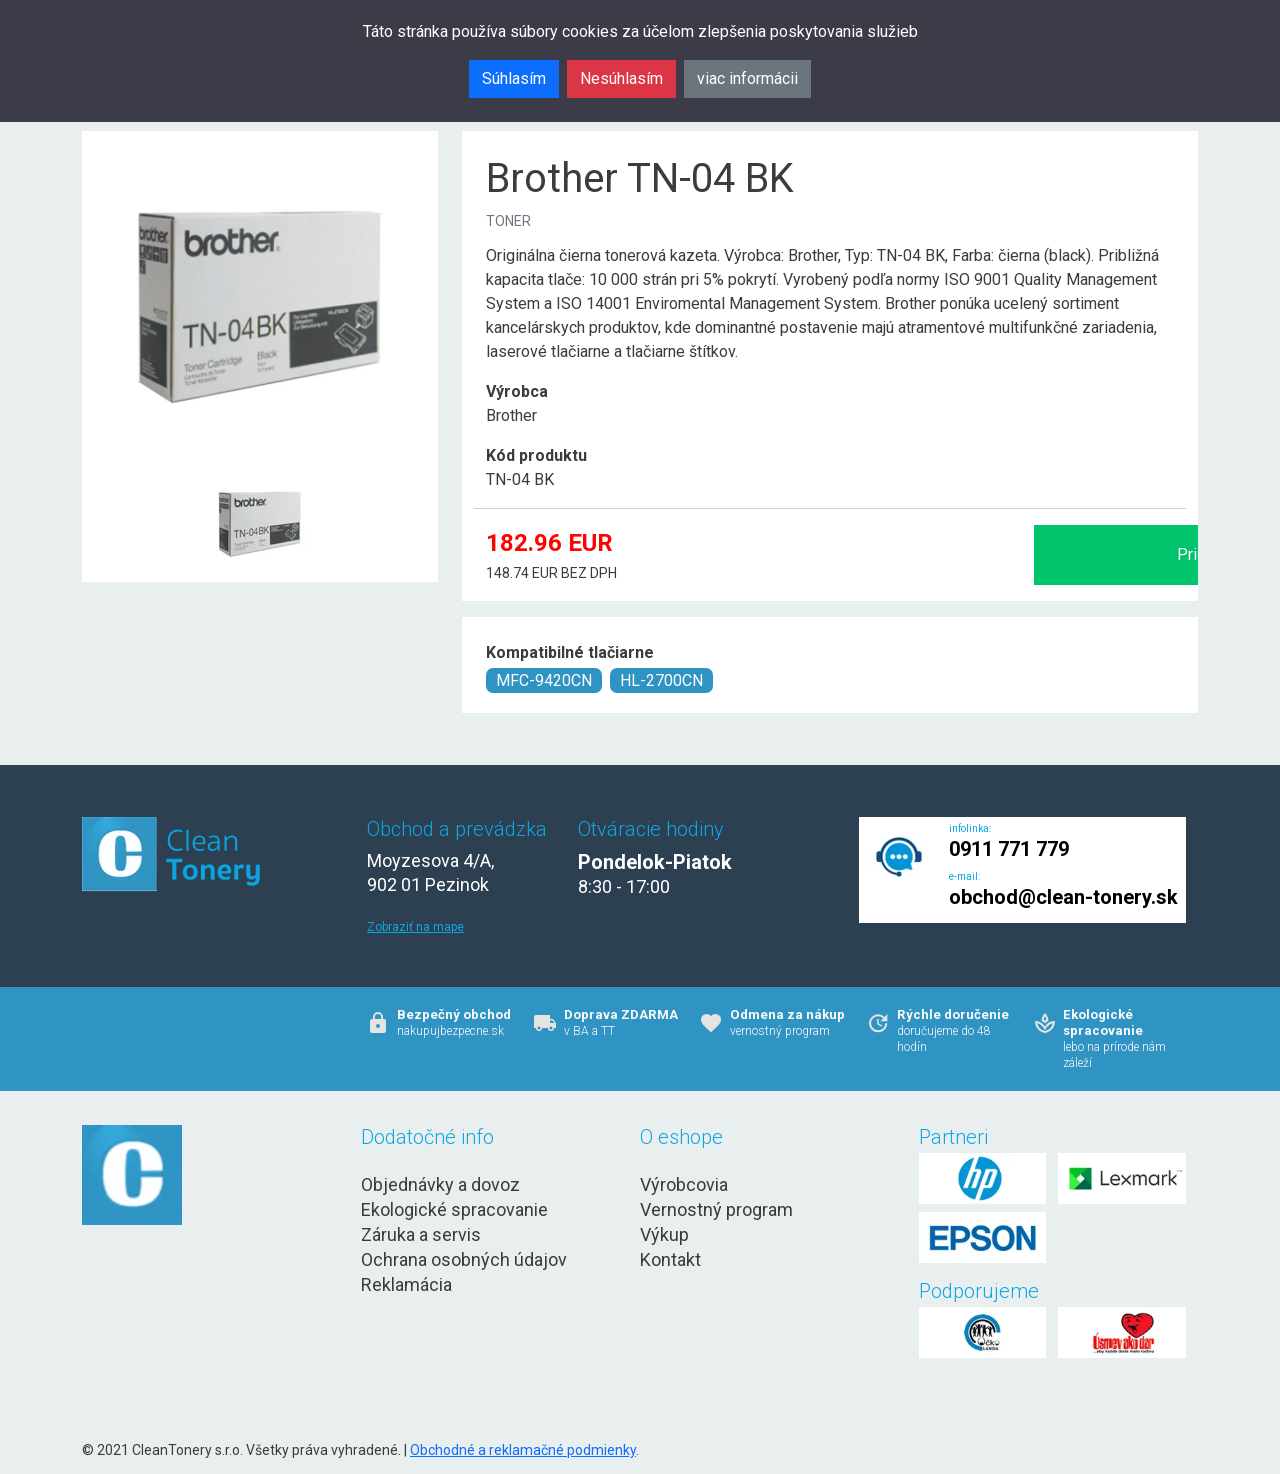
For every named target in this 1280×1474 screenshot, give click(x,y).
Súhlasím (514, 78)
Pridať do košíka (974, 554)
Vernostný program (716, 1209)
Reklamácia (406, 1284)
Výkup (664, 1234)
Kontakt (670, 1259)
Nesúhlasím (621, 78)
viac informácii (747, 78)
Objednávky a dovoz (440, 1184)
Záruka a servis (421, 1234)
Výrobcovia (684, 1184)
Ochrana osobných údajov (464, 1259)
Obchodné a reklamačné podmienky (523, 1450)
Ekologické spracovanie (454, 1209)
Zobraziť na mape (415, 927)
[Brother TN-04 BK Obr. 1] (260, 476)
